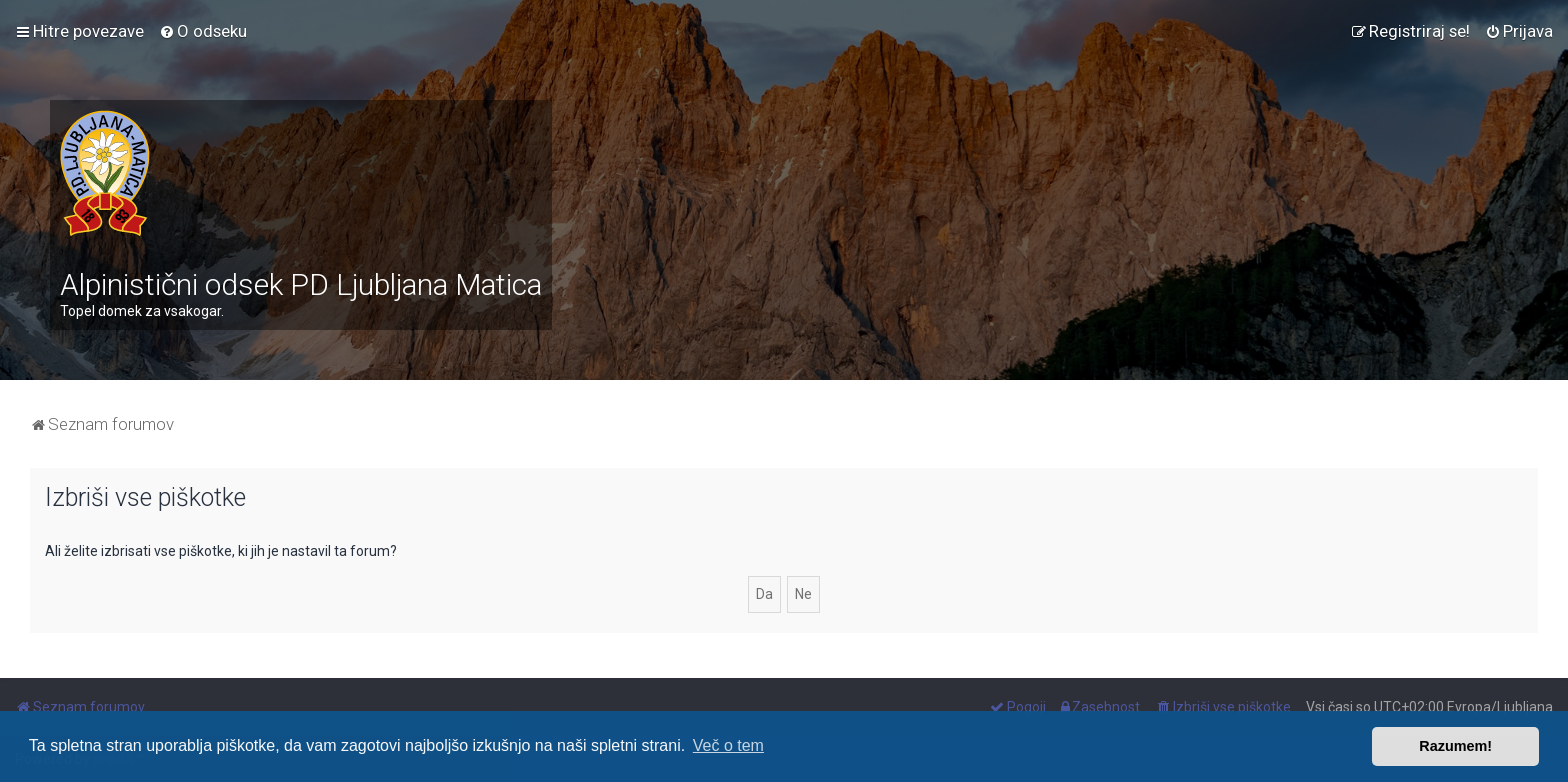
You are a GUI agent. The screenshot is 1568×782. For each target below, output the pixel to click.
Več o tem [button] (728, 745)
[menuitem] (203, 31)
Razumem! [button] (1455, 746)
